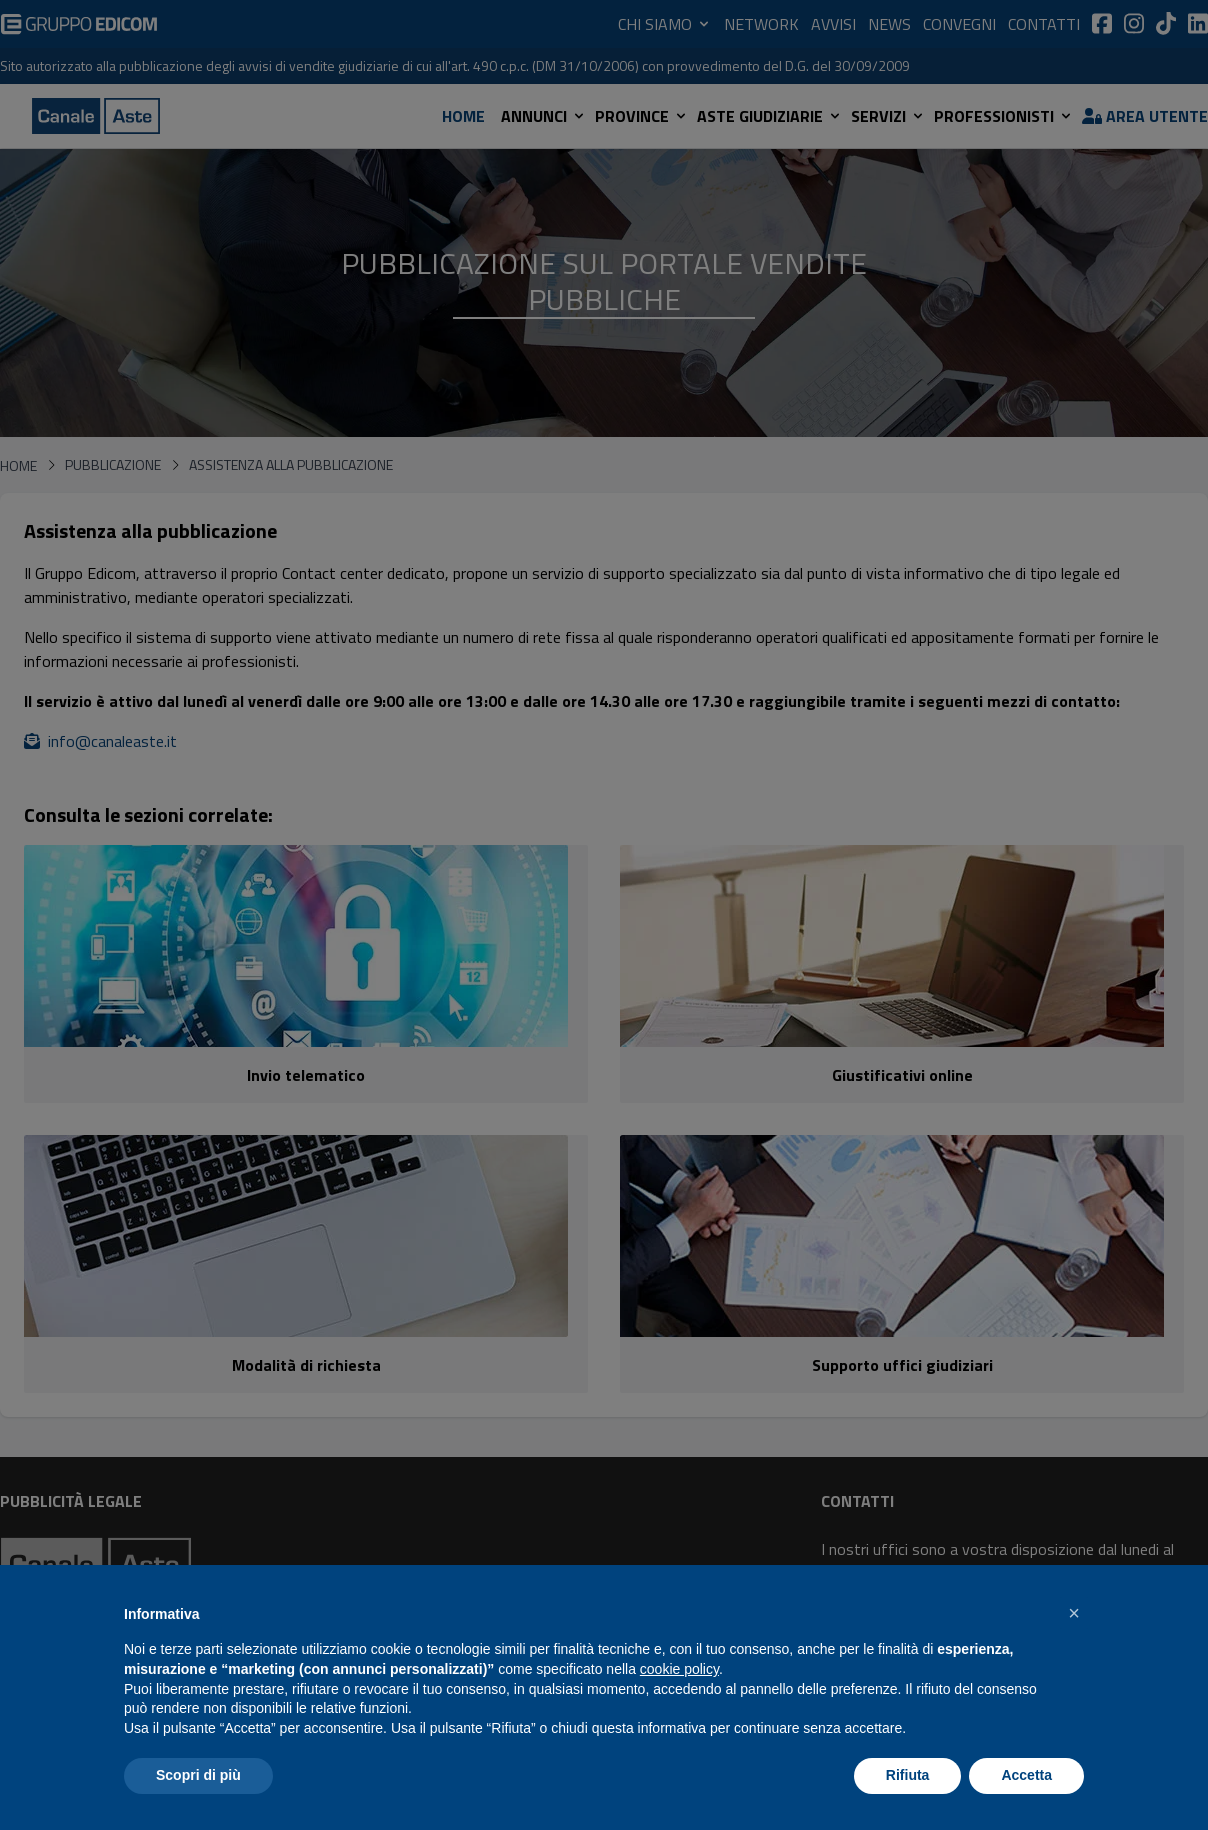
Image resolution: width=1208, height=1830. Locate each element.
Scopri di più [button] (198, 1775)
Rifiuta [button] (908, 1775)
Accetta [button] (1026, 1775)
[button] (1074, 1613)
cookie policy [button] (679, 1669)
